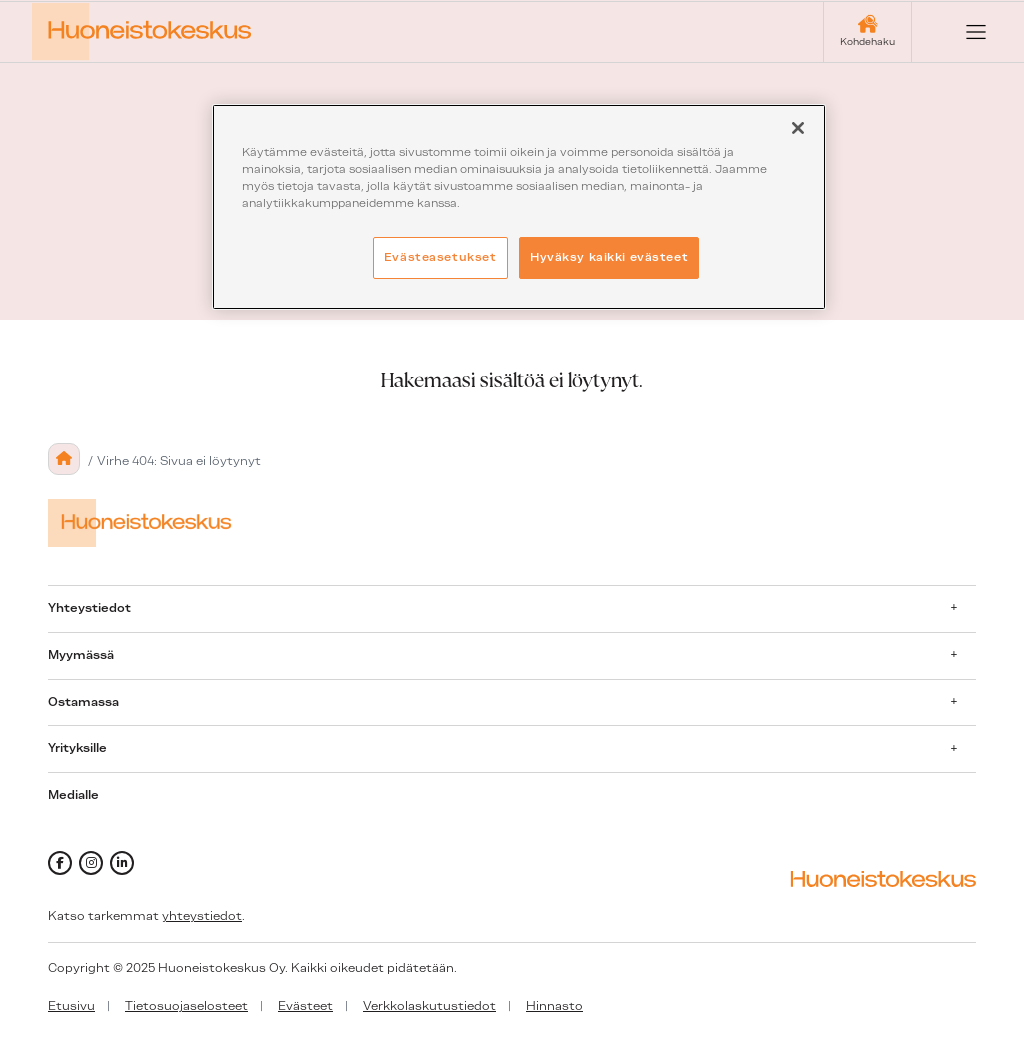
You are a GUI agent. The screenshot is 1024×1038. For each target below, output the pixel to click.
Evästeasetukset (440, 257)
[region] (519, 207)
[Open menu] (960, 32)
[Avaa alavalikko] (954, 608)
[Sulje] (798, 128)
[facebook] (60, 863)
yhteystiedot (202, 916)
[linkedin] (122, 863)
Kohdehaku (867, 41)
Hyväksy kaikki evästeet (609, 257)
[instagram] (91, 863)
